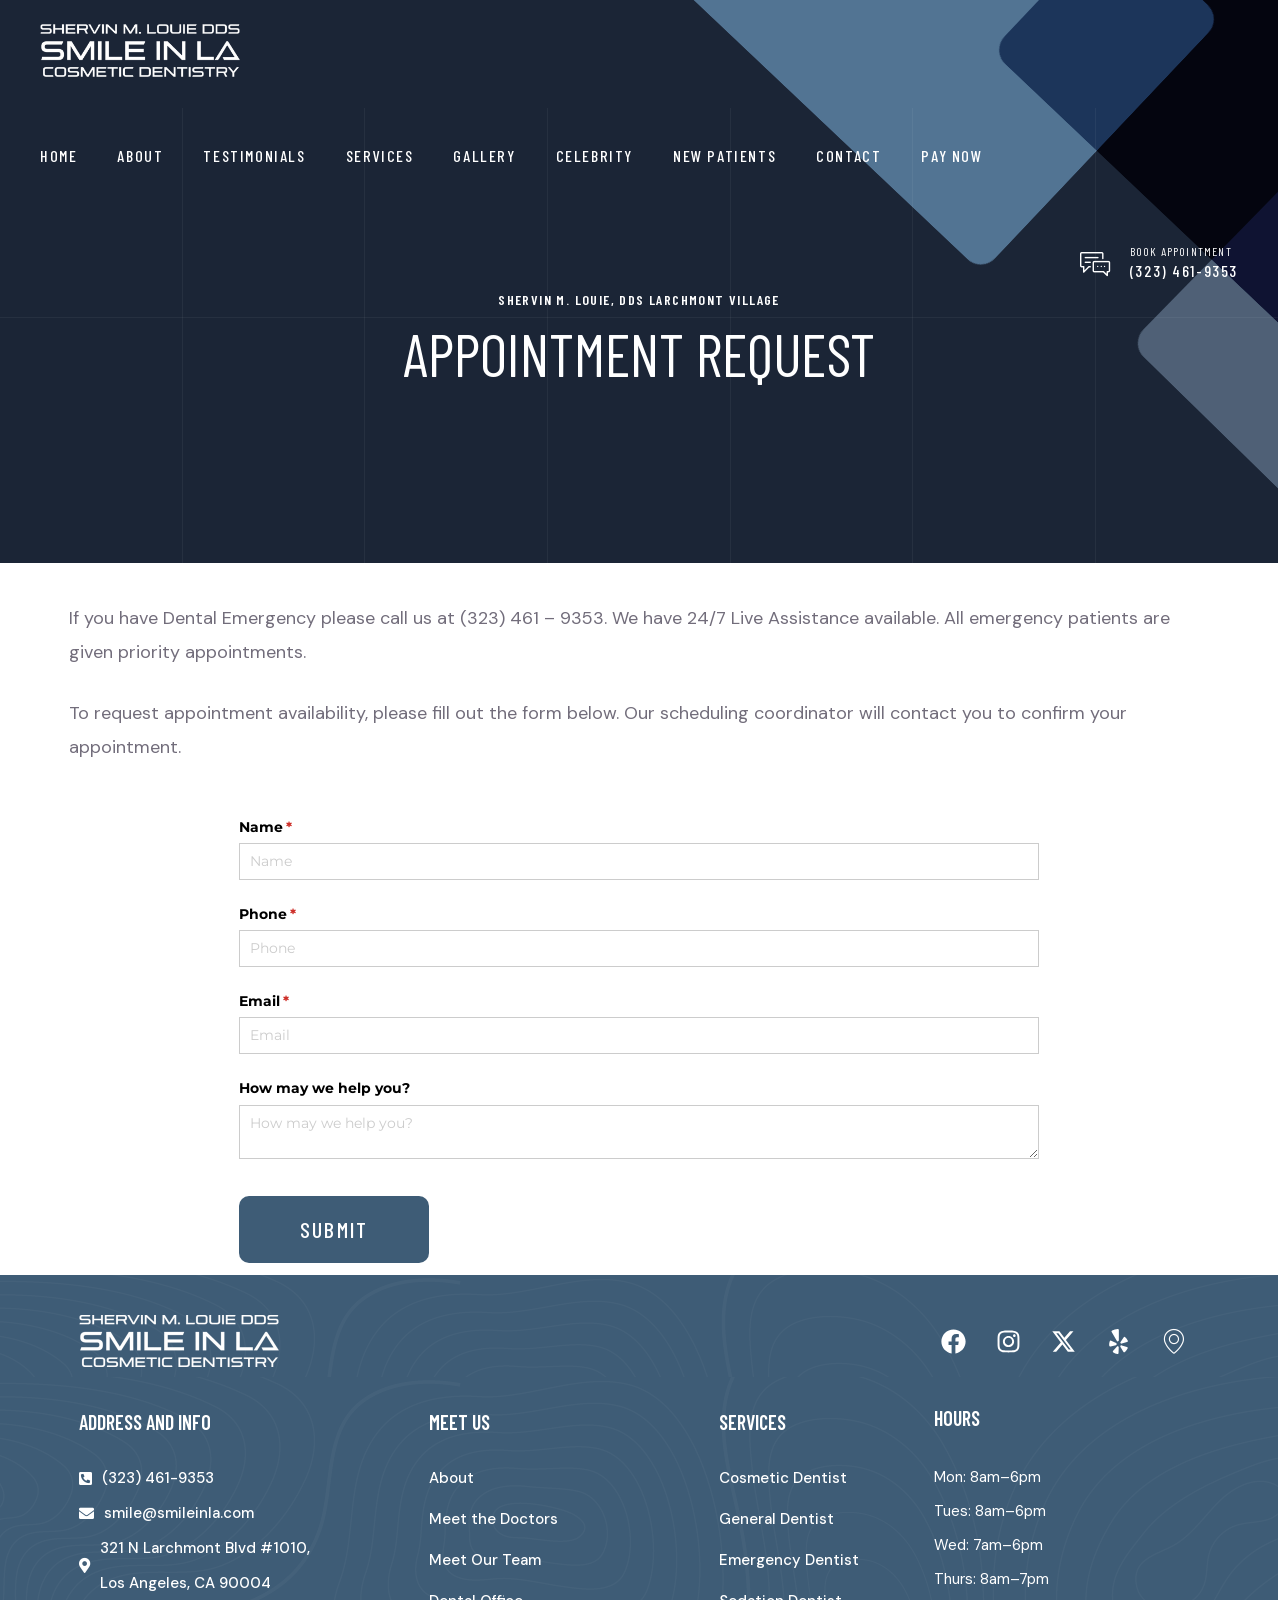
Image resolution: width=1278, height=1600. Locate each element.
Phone (300, 915)
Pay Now (951, 155)
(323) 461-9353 (1184, 270)
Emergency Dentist (789, 1560)
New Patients (724, 155)
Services (380, 155)
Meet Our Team (485, 1560)
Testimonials (254, 155)
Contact (848, 155)
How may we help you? (324, 1088)
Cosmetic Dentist (783, 1478)
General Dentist (776, 1519)
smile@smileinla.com (179, 1513)
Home (58, 155)
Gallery (484, 155)
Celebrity (594, 155)
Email (296, 1002)
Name (298, 828)
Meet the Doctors (493, 1519)
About (140, 155)
